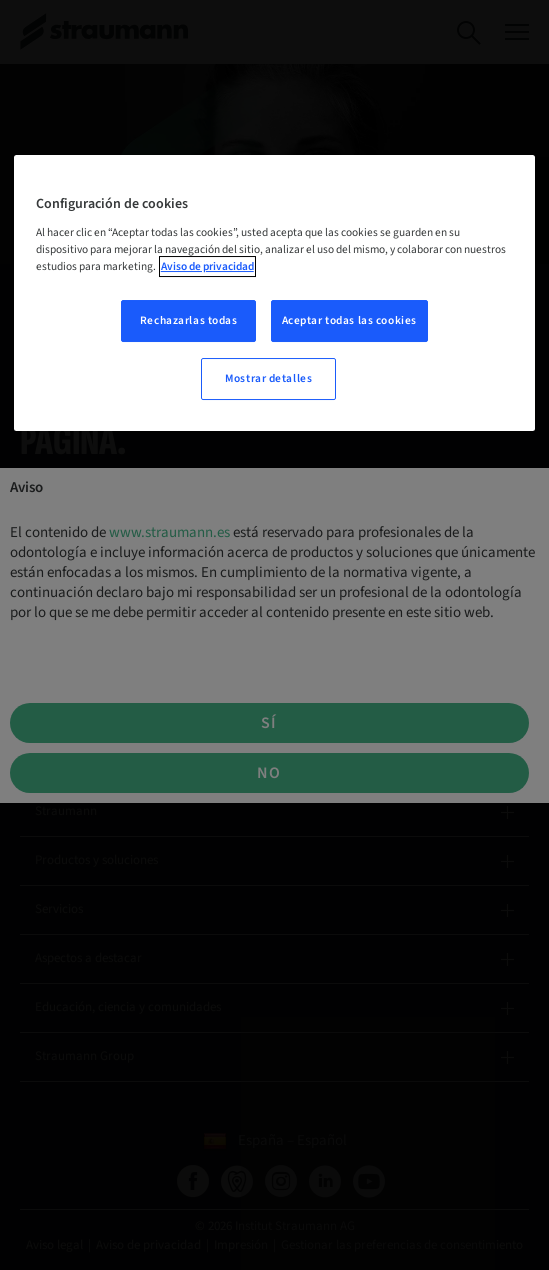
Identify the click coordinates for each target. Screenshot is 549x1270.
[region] (275, 293)
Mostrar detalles (268, 378)
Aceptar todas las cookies (349, 320)
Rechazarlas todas (189, 320)
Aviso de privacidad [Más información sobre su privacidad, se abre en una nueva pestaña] (207, 266)
